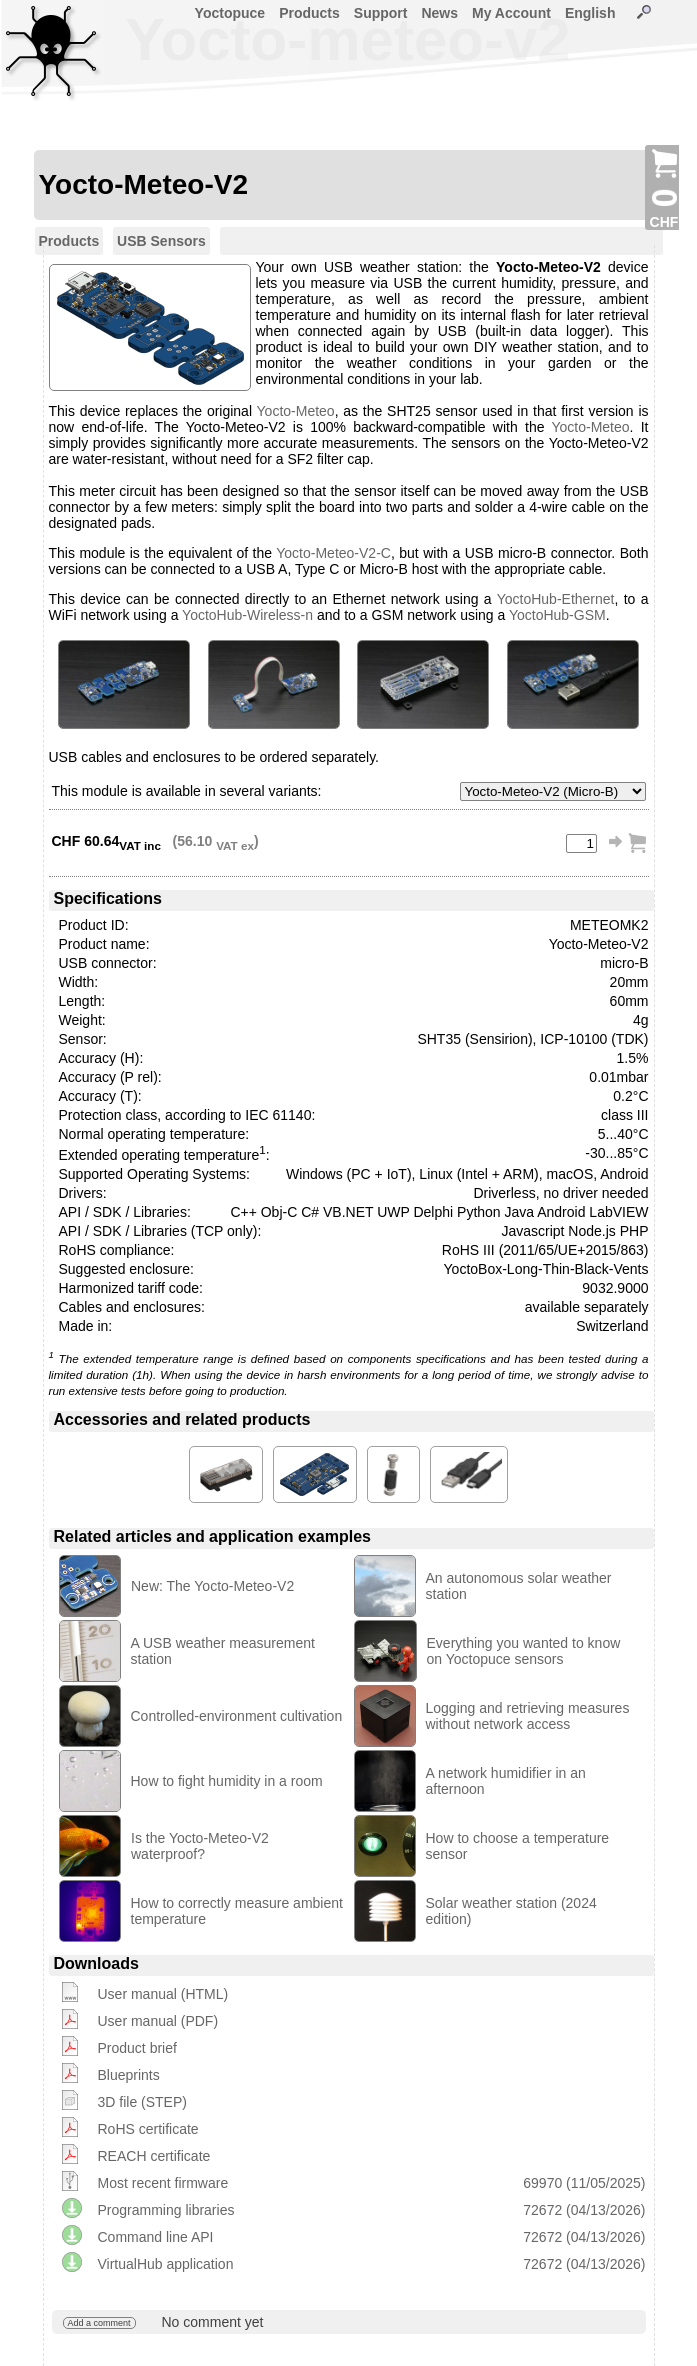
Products (309, 13)
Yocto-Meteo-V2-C (333, 553)
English (590, 13)
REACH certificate (154, 2156)
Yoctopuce (230, 13)
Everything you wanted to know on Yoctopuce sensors (524, 1651)
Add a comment (99, 2323)
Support (381, 13)
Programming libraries (166, 2210)
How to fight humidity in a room (227, 1781)
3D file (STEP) (142, 2102)
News (439, 13)
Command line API (156, 2237)
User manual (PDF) (158, 2021)
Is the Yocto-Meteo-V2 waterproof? (200, 1846)
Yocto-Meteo (296, 411)
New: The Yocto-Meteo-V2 (212, 1586)
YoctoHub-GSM (557, 615)
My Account (511, 13)
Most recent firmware (163, 2183)
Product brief (137, 2048)
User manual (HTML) (163, 1994)
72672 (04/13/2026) (584, 2210)
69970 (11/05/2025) (584, 2183)
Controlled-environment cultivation (237, 1716)
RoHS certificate (148, 2129)
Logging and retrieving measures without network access (528, 1716)
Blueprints (129, 2075)
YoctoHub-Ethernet (556, 599)
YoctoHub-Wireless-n (247, 615)
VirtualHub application (166, 2264)
